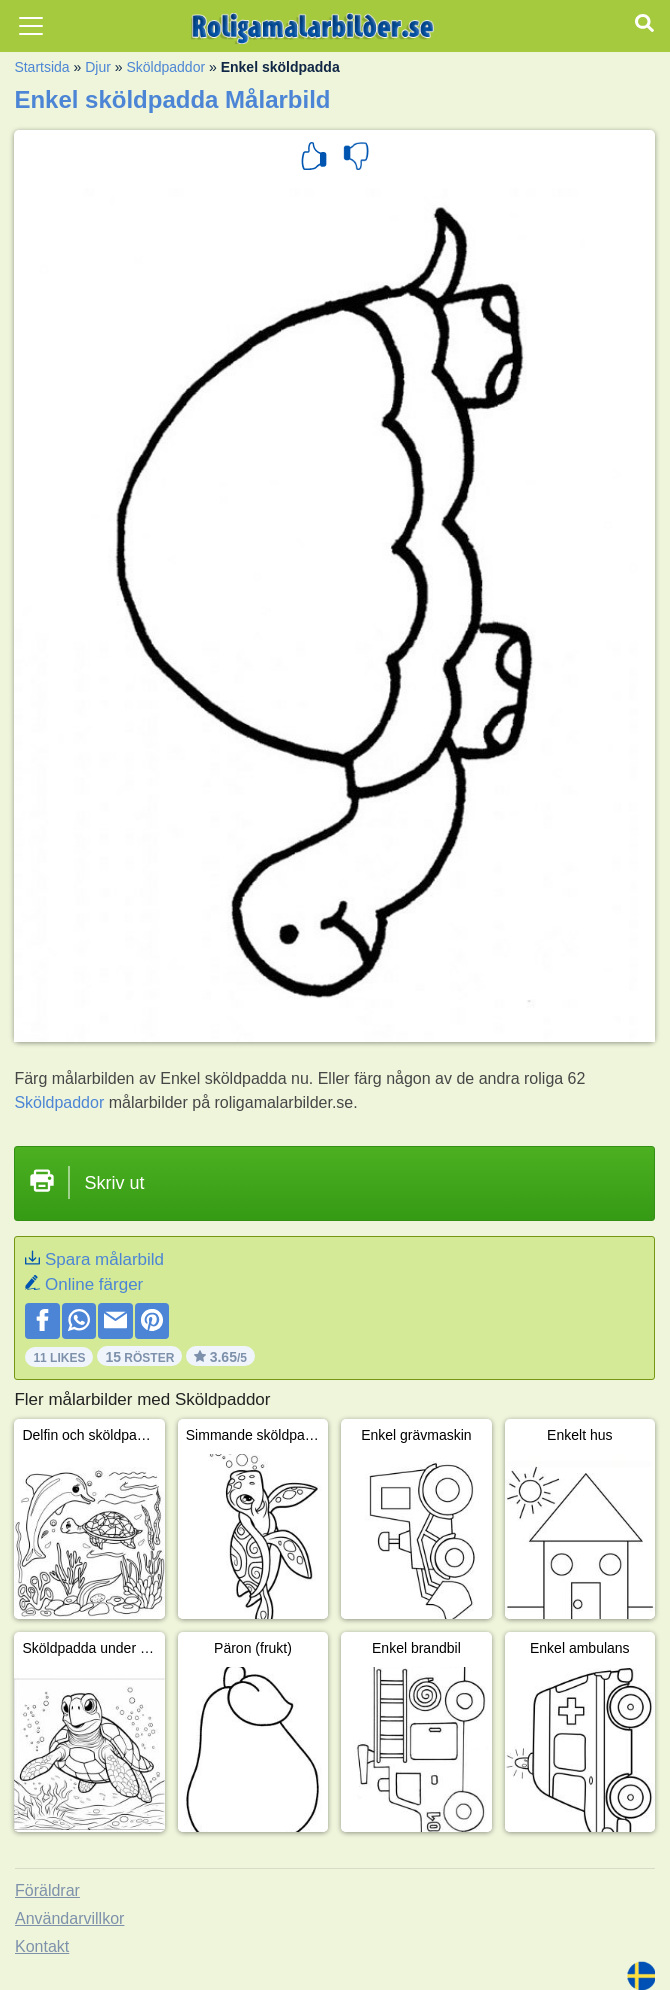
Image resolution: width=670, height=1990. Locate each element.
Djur (98, 67)
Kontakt (42, 1946)
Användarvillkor (69, 1918)
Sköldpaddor (165, 67)
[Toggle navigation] (31, 26)
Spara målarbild (104, 1259)
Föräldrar (47, 1890)
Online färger (94, 1284)
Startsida (41, 67)
